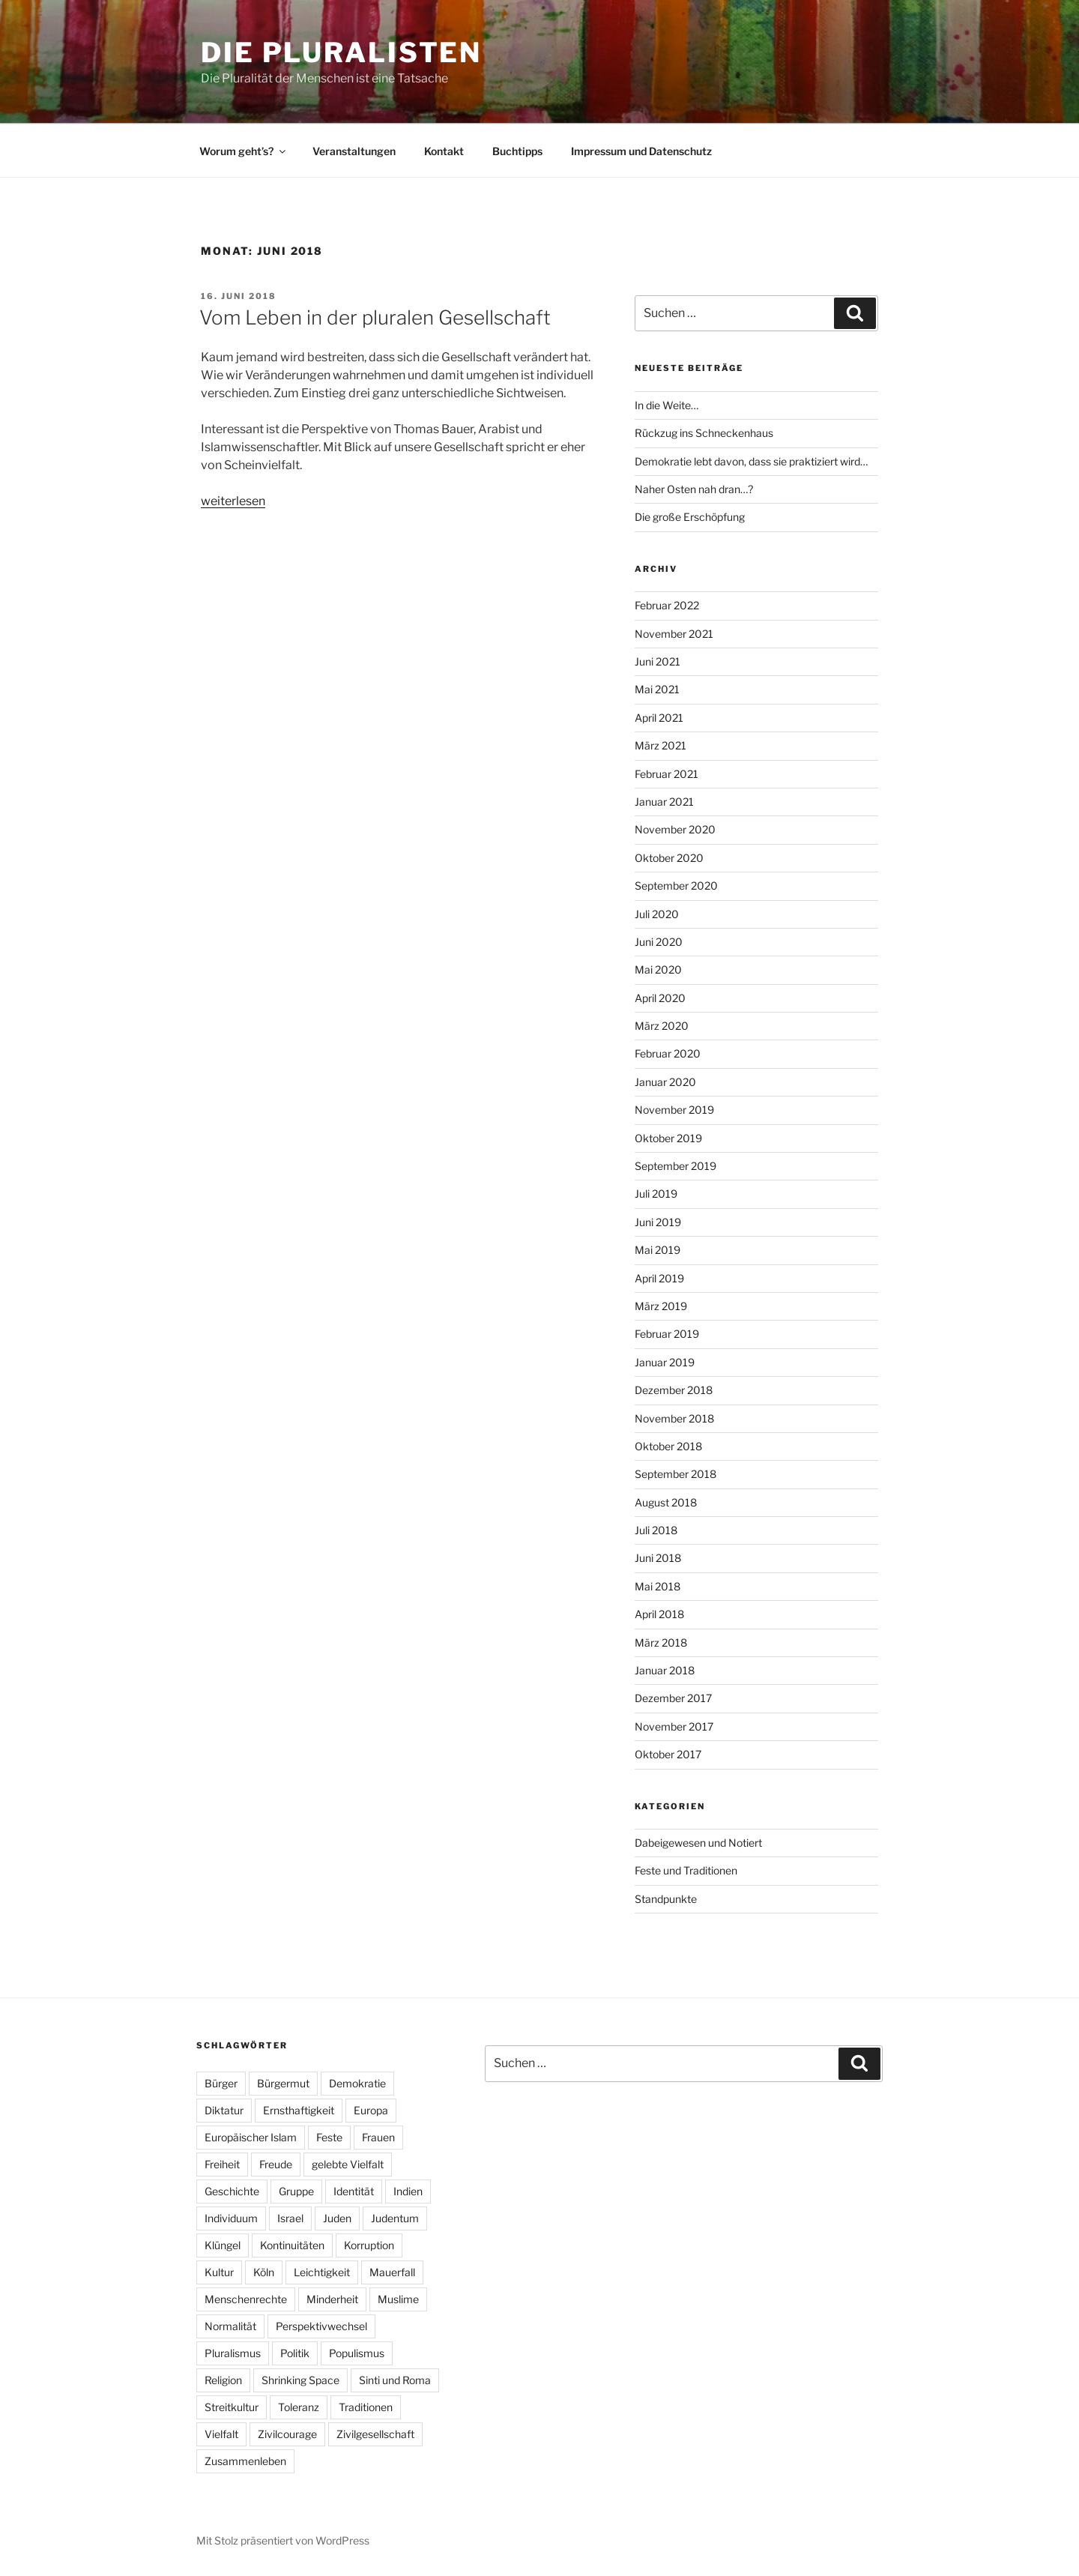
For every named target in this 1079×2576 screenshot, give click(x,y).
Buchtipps (517, 151)
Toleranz (298, 2407)
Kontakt (444, 151)
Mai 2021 (657, 689)
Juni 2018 (658, 1557)
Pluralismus (233, 2353)
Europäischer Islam (251, 2137)
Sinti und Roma (395, 2380)
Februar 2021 (666, 773)
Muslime (398, 2299)
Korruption (369, 2245)
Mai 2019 (657, 1249)
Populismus (356, 2353)
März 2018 (661, 1642)
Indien (408, 2191)
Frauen (378, 2137)
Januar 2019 (665, 1362)
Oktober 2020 (669, 857)
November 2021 (674, 633)
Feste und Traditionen (686, 1870)
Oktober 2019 (668, 1138)
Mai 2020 (658, 969)
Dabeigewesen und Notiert (698, 1842)
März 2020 (662, 1025)
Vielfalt (221, 2434)
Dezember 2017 (673, 1698)
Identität (353, 2191)
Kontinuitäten (292, 2245)
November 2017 (674, 1726)
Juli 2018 (656, 1530)
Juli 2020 (657, 914)
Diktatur (224, 2110)
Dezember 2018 (674, 1390)
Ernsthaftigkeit (298, 2110)
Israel (290, 2218)
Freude (275, 2164)
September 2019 (675, 1165)
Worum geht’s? (243, 151)
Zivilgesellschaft (375, 2434)
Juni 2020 (659, 941)
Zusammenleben (245, 2461)
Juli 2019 (656, 1193)
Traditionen (366, 2407)
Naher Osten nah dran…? (694, 489)
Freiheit (222, 2164)
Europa (371, 2110)
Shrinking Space (300, 2380)
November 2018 (674, 1418)
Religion (223, 2380)
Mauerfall (392, 2272)
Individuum (231, 2218)
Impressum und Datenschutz (641, 151)
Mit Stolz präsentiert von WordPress (282, 2540)
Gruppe (296, 2191)
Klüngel (223, 2245)
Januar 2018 (665, 1670)
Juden (337, 2218)
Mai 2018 (657, 1586)
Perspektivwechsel (321, 2326)
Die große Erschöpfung (690, 516)
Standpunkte (666, 1898)
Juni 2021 (657, 661)
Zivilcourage (287, 2434)
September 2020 (676, 885)
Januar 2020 (665, 1082)
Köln (263, 2272)
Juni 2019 (658, 1222)
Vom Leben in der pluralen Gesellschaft (375, 317)
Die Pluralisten (341, 52)
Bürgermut (283, 2083)
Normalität (230, 2326)
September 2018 (675, 1474)
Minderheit (332, 2299)
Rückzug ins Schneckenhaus (704, 432)
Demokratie (357, 2083)
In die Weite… (666, 405)
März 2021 (660, 745)
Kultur (219, 2272)
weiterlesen (233, 501)
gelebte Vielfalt (348, 2164)
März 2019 (661, 1306)
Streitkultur (232, 2407)
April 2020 (660, 998)
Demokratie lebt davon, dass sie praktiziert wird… (751, 461)
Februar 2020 (668, 1053)
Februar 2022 (667, 605)
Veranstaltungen (354, 151)
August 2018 (666, 1502)
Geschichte (232, 2191)
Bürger (221, 2083)
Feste (329, 2137)
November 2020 (675, 829)
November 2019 (674, 1109)
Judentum (395, 2218)
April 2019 (659, 1278)
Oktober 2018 (668, 1446)
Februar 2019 (667, 1333)
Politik (294, 2353)
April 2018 (659, 1614)
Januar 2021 (664, 801)
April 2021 (659, 717)
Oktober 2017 (668, 1754)
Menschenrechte (246, 2299)
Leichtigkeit (322, 2272)
